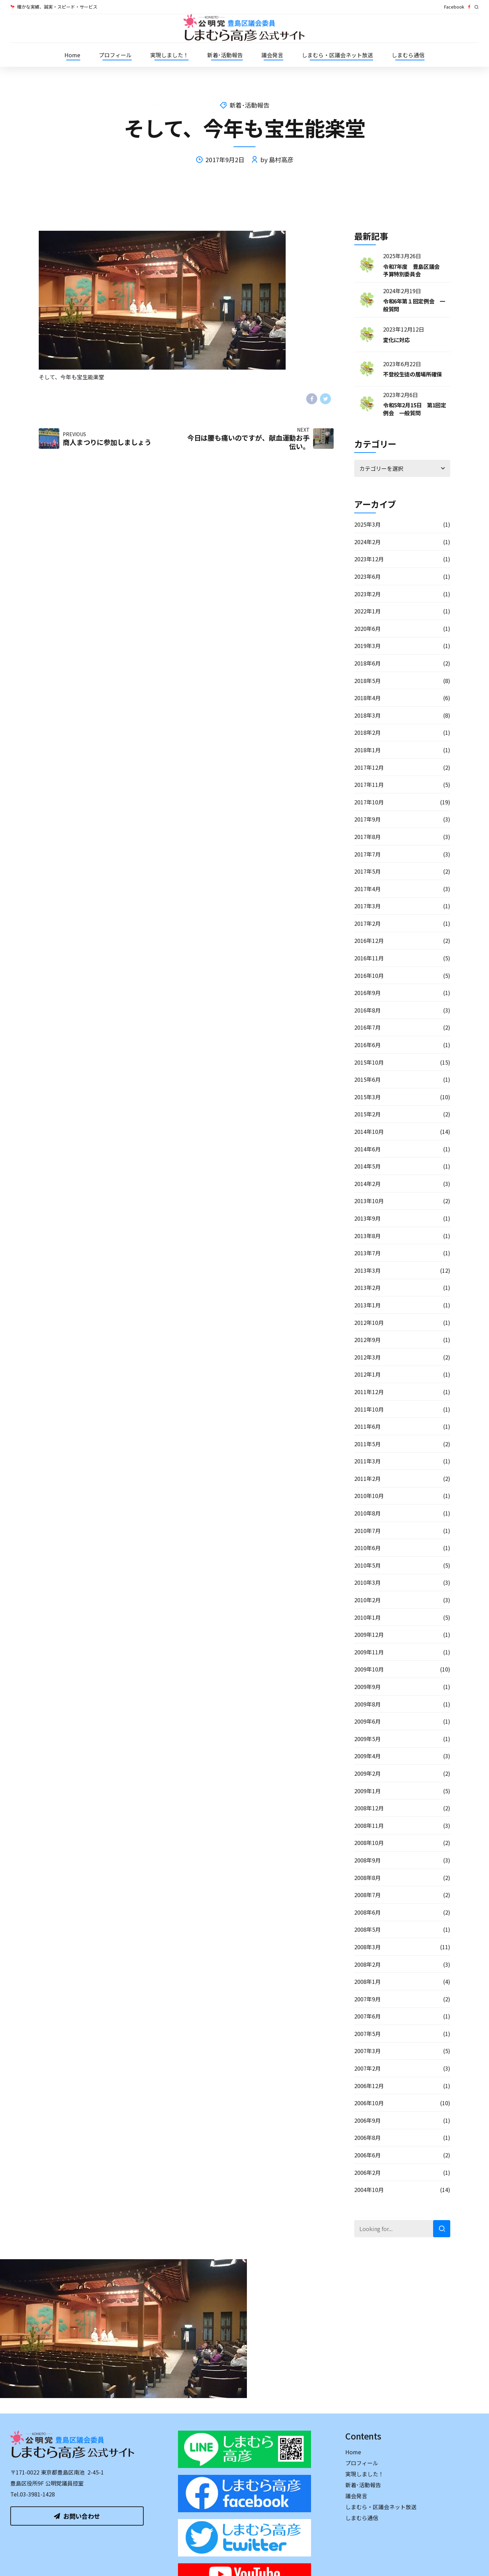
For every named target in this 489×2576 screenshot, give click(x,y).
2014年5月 (367, 1166)
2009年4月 (367, 1756)
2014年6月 (367, 1149)
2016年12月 (369, 940)
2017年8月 (367, 836)
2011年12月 (369, 1392)
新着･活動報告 (225, 55)
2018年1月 (367, 750)
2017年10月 (369, 802)
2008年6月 (367, 1912)
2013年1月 (367, 1305)
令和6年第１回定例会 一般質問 (414, 305)
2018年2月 (367, 732)
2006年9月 (367, 2120)
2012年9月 (367, 1339)
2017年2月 (367, 923)
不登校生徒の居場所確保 (412, 374)
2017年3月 (367, 906)
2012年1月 (367, 1374)
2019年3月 (367, 646)
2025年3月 (367, 524)
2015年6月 (367, 1079)
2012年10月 (369, 1322)
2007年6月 (367, 2016)
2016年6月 (367, 1045)
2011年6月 (367, 1426)
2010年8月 (367, 1513)
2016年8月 (367, 1010)
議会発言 (272, 55)
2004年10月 (369, 2189)
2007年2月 (367, 2068)
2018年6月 (367, 663)
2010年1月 (367, 1617)
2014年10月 (369, 1131)
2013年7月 (367, 1253)
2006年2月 (367, 2172)
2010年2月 (367, 1600)
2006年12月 (369, 2086)
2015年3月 (367, 1097)
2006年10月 (369, 2103)
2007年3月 (367, 2051)
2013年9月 (367, 1218)
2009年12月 (369, 1634)
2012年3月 (367, 1357)
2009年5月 (367, 1739)
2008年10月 (369, 1842)
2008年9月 (367, 1860)
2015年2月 (367, 1114)
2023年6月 (367, 576)
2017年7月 (367, 854)
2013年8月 (367, 1236)
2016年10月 (369, 975)
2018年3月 (367, 715)
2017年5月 (367, 871)
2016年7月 (367, 1027)
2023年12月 (369, 559)
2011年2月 (367, 1478)
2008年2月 (367, 1964)
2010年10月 (369, 1495)
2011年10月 (369, 1409)
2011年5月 (367, 1444)
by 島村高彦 (277, 159)
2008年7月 (367, 1895)
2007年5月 (367, 2033)
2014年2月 (367, 1183)
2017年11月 (369, 784)
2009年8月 (367, 1704)
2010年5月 (367, 1565)
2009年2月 (367, 1773)
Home (72, 55)
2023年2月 (367, 594)
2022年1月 (367, 611)
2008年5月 (367, 1929)
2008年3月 (367, 1947)
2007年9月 (367, 1999)
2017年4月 (367, 889)
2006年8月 (367, 2137)
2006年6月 (367, 2155)
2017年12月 (369, 767)
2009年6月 (367, 1721)
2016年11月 (369, 958)
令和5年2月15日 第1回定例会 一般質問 (414, 409)
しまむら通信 (408, 55)
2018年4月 (367, 698)
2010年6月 (367, 1548)
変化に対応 (396, 340)
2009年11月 (369, 1652)
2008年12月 (369, 1808)
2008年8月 (367, 1877)
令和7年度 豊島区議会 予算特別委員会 (414, 270)
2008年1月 (367, 1981)
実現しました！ (169, 55)
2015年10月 (369, 1062)
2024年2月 (367, 542)
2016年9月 (367, 993)
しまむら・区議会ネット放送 (337, 55)
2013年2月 (367, 1287)
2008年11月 (369, 1825)
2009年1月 (367, 1791)
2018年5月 (367, 680)
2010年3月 (367, 1582)
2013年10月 (369, 1201)
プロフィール (115, 55)
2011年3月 (367, 1461)
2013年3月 (367, 1270)
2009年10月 (369, 1669)
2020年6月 (367, 628)
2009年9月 (367, 1686)
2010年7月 (367, 1530)
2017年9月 (367, 819)
